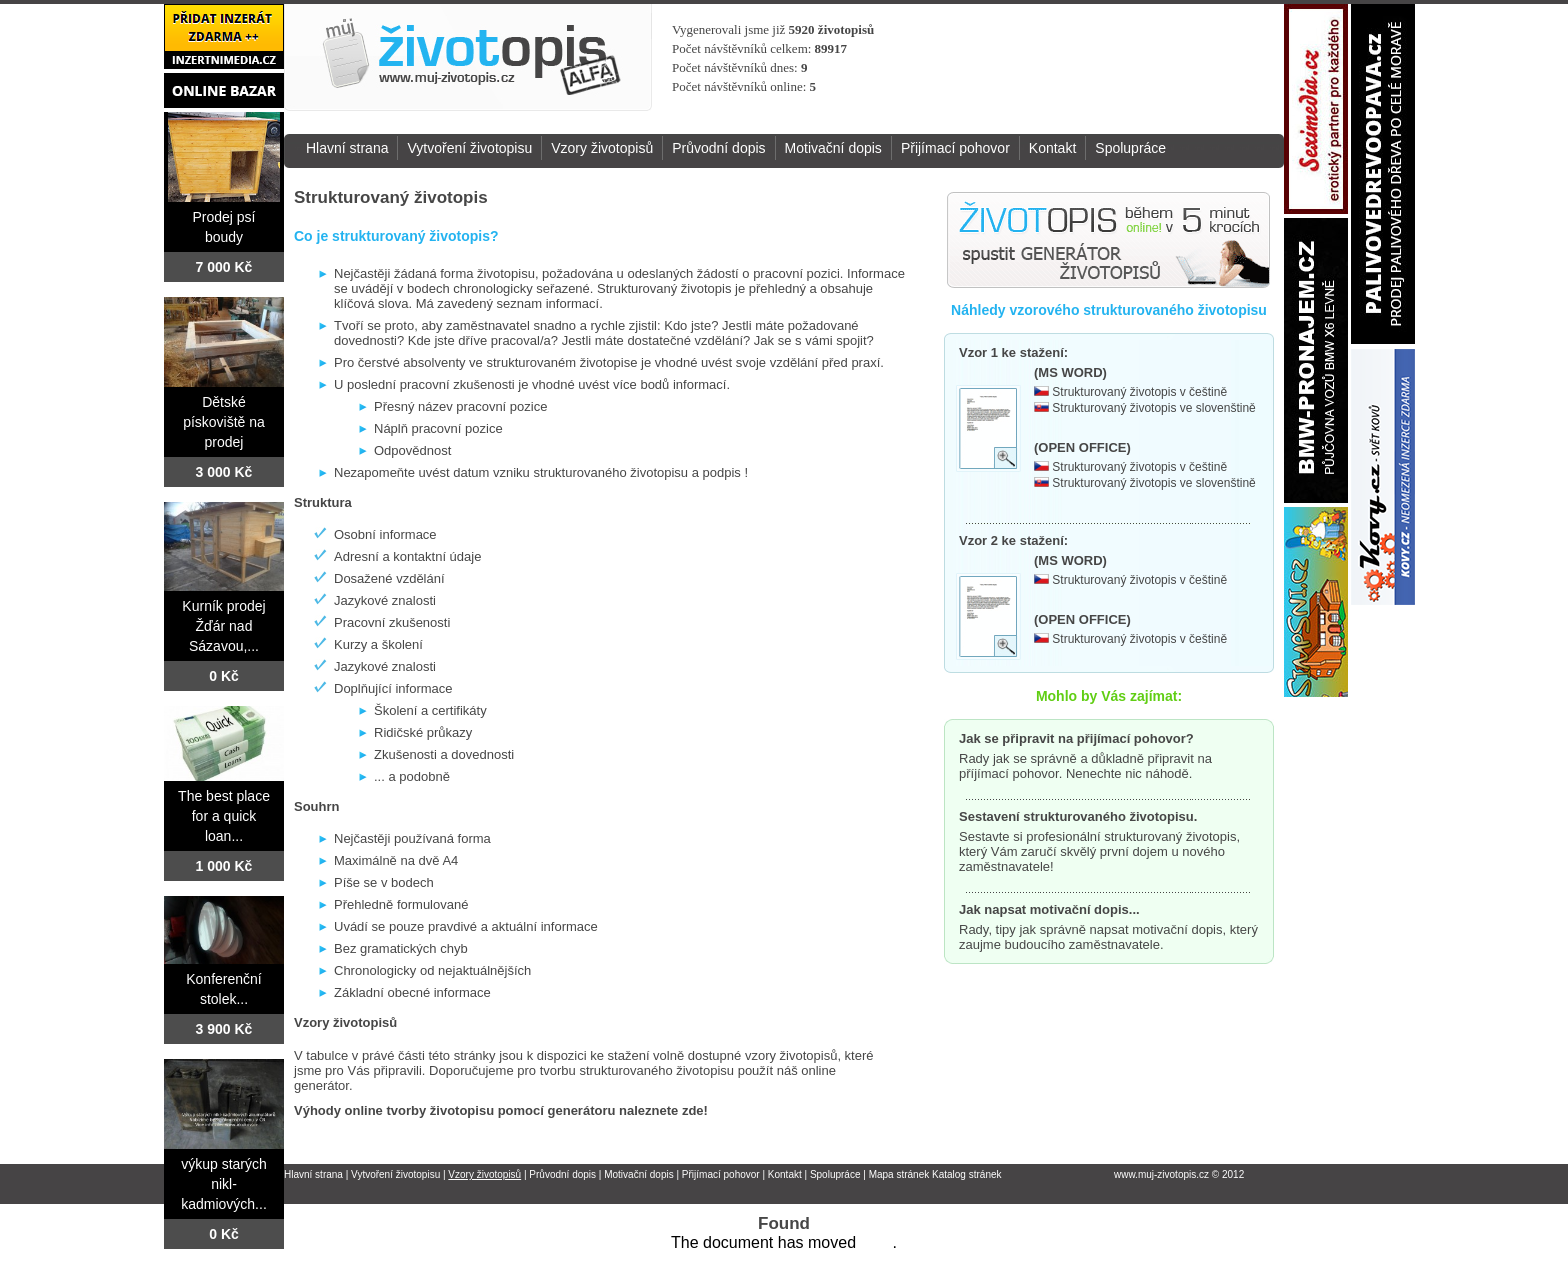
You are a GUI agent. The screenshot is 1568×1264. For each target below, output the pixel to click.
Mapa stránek (899, 1174)
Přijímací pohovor (955, 148)
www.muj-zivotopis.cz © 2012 (1179, 1174)
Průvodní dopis (718, 148)
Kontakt (1052, 148)
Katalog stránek (967, 1174)
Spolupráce (1130, 148)
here (876, 1242)
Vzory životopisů (602, 148)
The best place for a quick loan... (224, 816)
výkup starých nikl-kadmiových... (224, 1184)
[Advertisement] (1072, 59)
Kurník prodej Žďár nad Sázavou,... (223, 626)
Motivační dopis (833, 148)
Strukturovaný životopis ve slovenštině (1153, 408)
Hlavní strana (347, 148)
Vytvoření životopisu (469, 148)
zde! (695, 1110)
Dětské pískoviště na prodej (224, 422)
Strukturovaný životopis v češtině (1139, 392)
